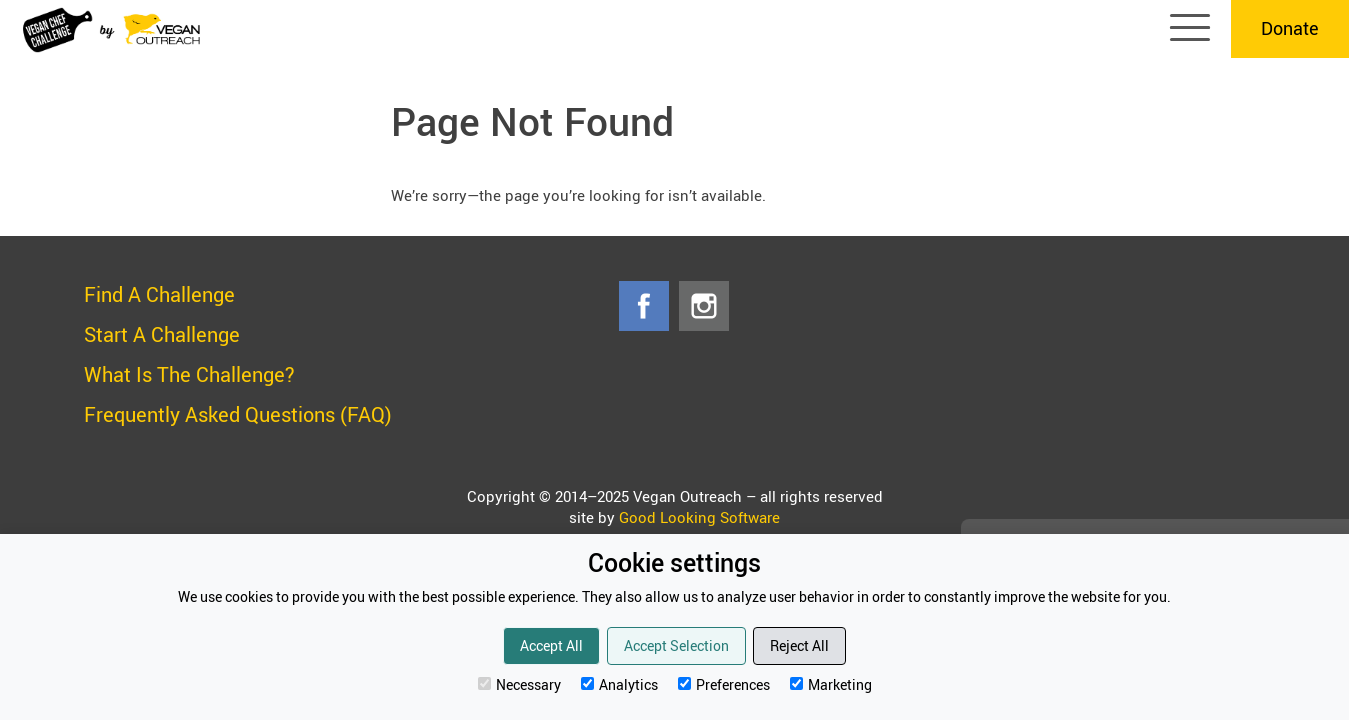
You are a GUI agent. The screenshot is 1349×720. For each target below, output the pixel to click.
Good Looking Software (699, 517)
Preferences (724, 684)
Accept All (551, 645)
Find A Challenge (159, 294)
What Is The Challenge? (189, 374)
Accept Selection (676, 645)
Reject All (799, 645)
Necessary (519, 684)
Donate (1290, 28)
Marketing (831, 684)
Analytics (619, 684)
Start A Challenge (162, 334)
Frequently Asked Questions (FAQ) (238, 414)
